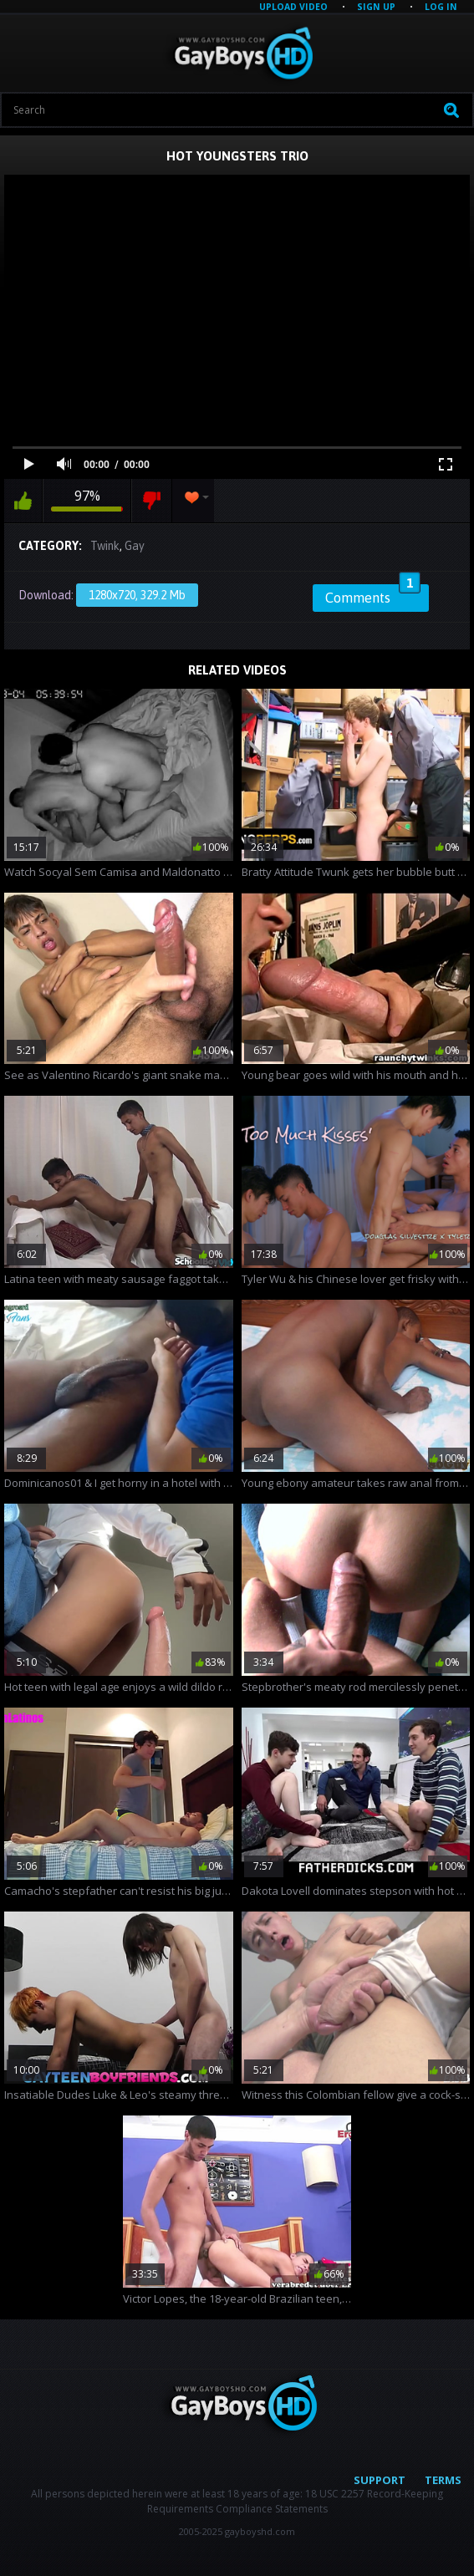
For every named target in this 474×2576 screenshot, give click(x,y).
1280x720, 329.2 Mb (137, 595)
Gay (135, 545)
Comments (372, 595)
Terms (443, 2479)
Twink (105, 545)
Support (379, 2479)
